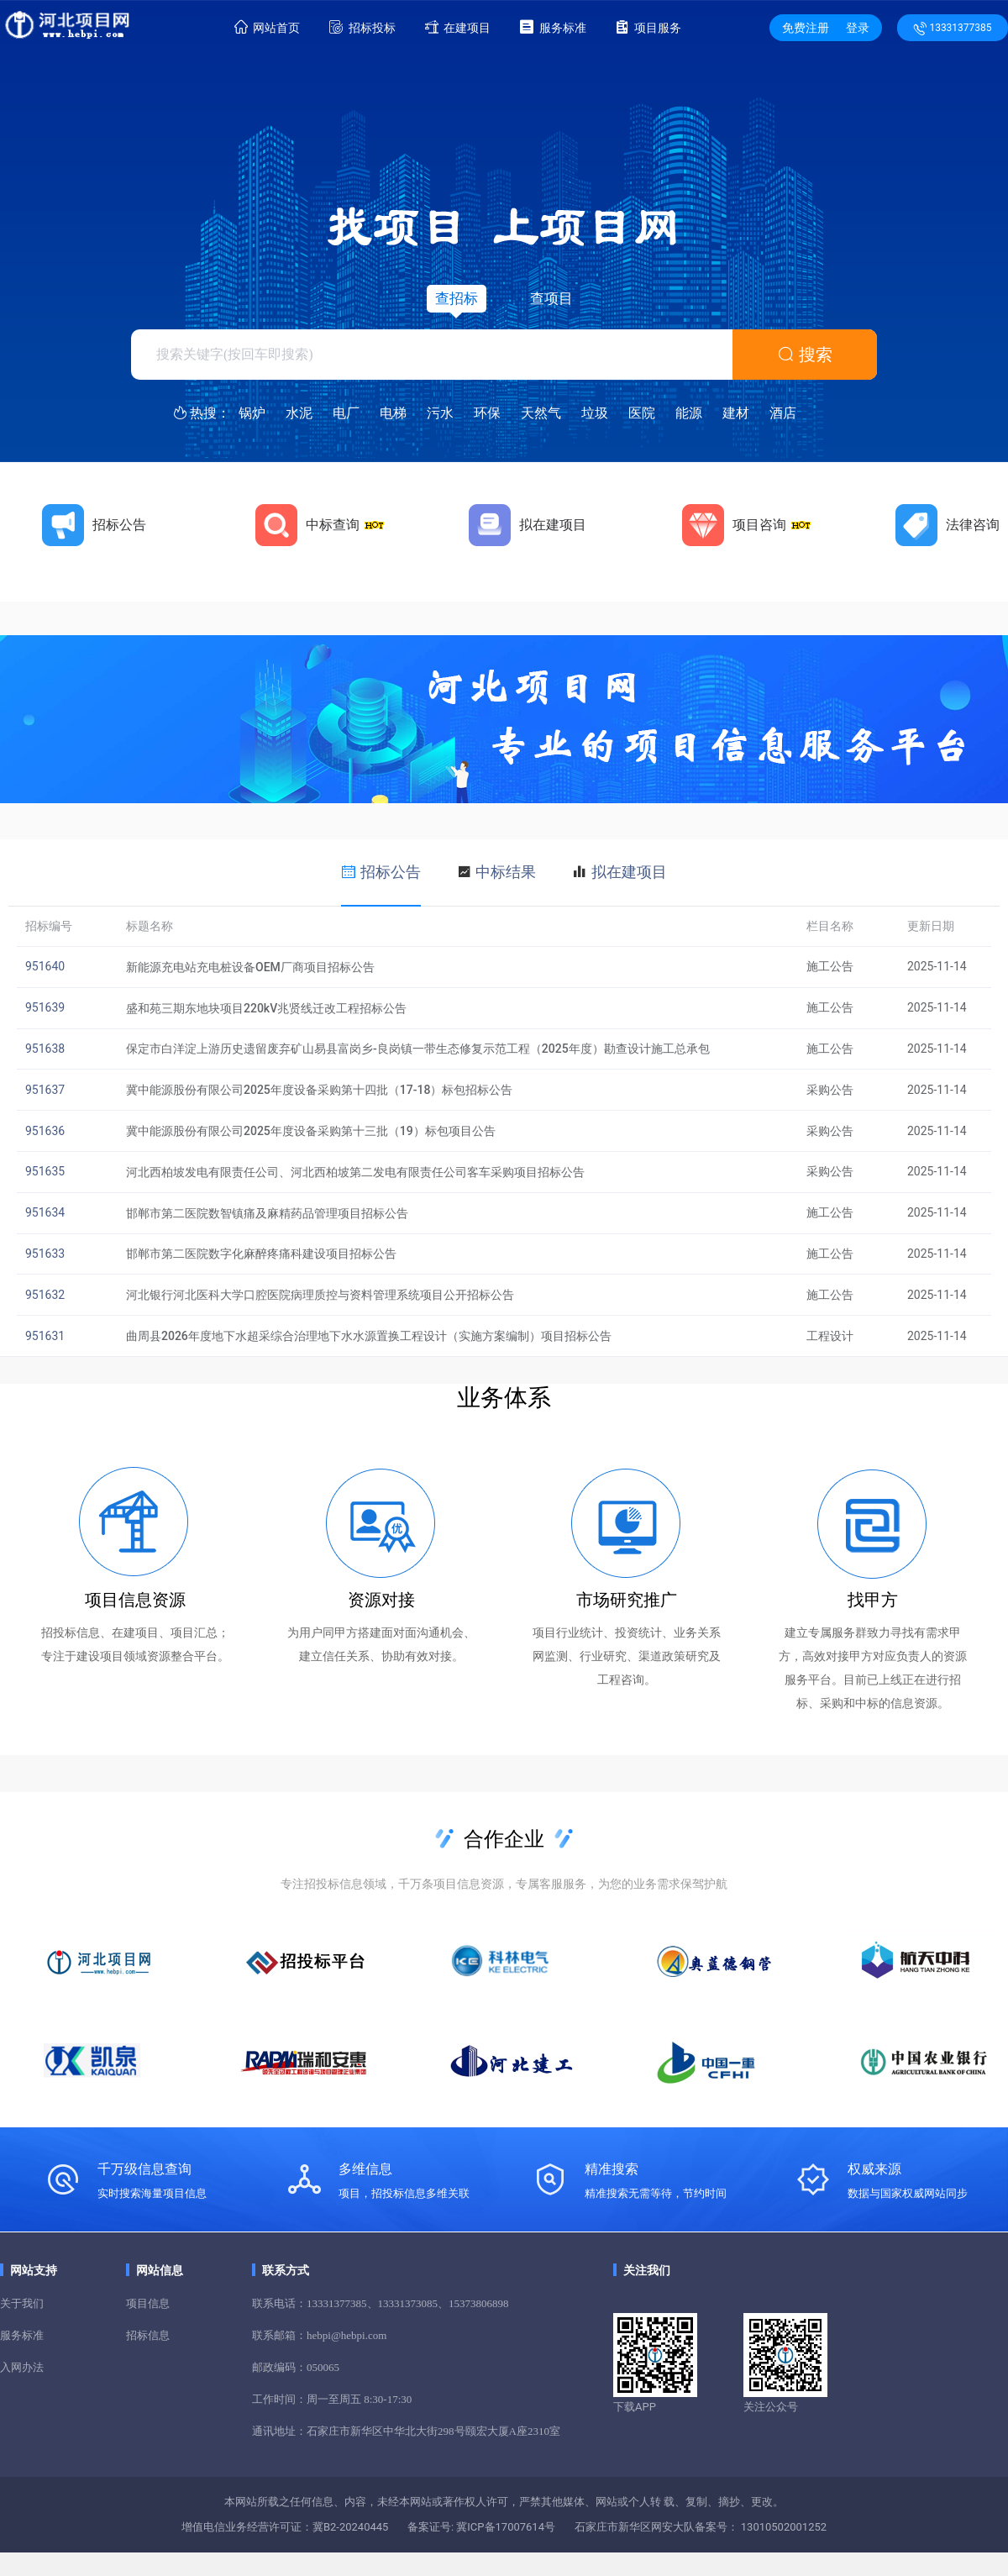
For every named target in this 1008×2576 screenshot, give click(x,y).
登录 (857, 27)
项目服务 (648, 27)
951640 (45, 966)
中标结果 (505, 872)
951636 (45, 1131)
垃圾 (594, 413)
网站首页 (267, 27)
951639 (45, 1007)
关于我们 (22, 2303)
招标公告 (390, 872)
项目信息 (148, 2303)
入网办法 (22, 2367)
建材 (735, 413)
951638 (45, 1048)
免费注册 (805, 27)
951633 (45, 1253)
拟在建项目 (629, 872)
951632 (45, 1294)
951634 (45, 1212)
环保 (487, 413)
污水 (440, 413)
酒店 (782, 413)
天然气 (541, 413)
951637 (45, 1089)
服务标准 (552, 27)
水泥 (299, 413)
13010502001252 (782, 2527)
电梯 (393, 413)
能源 (688, 413)
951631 (45, 1336)
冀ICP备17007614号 (504, 2527)
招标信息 (148, 2335)
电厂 (346, 413)
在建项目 (458, 27)
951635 (45, 1171)
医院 (641, 413)
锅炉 (252, 413)
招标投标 (362, 27)
